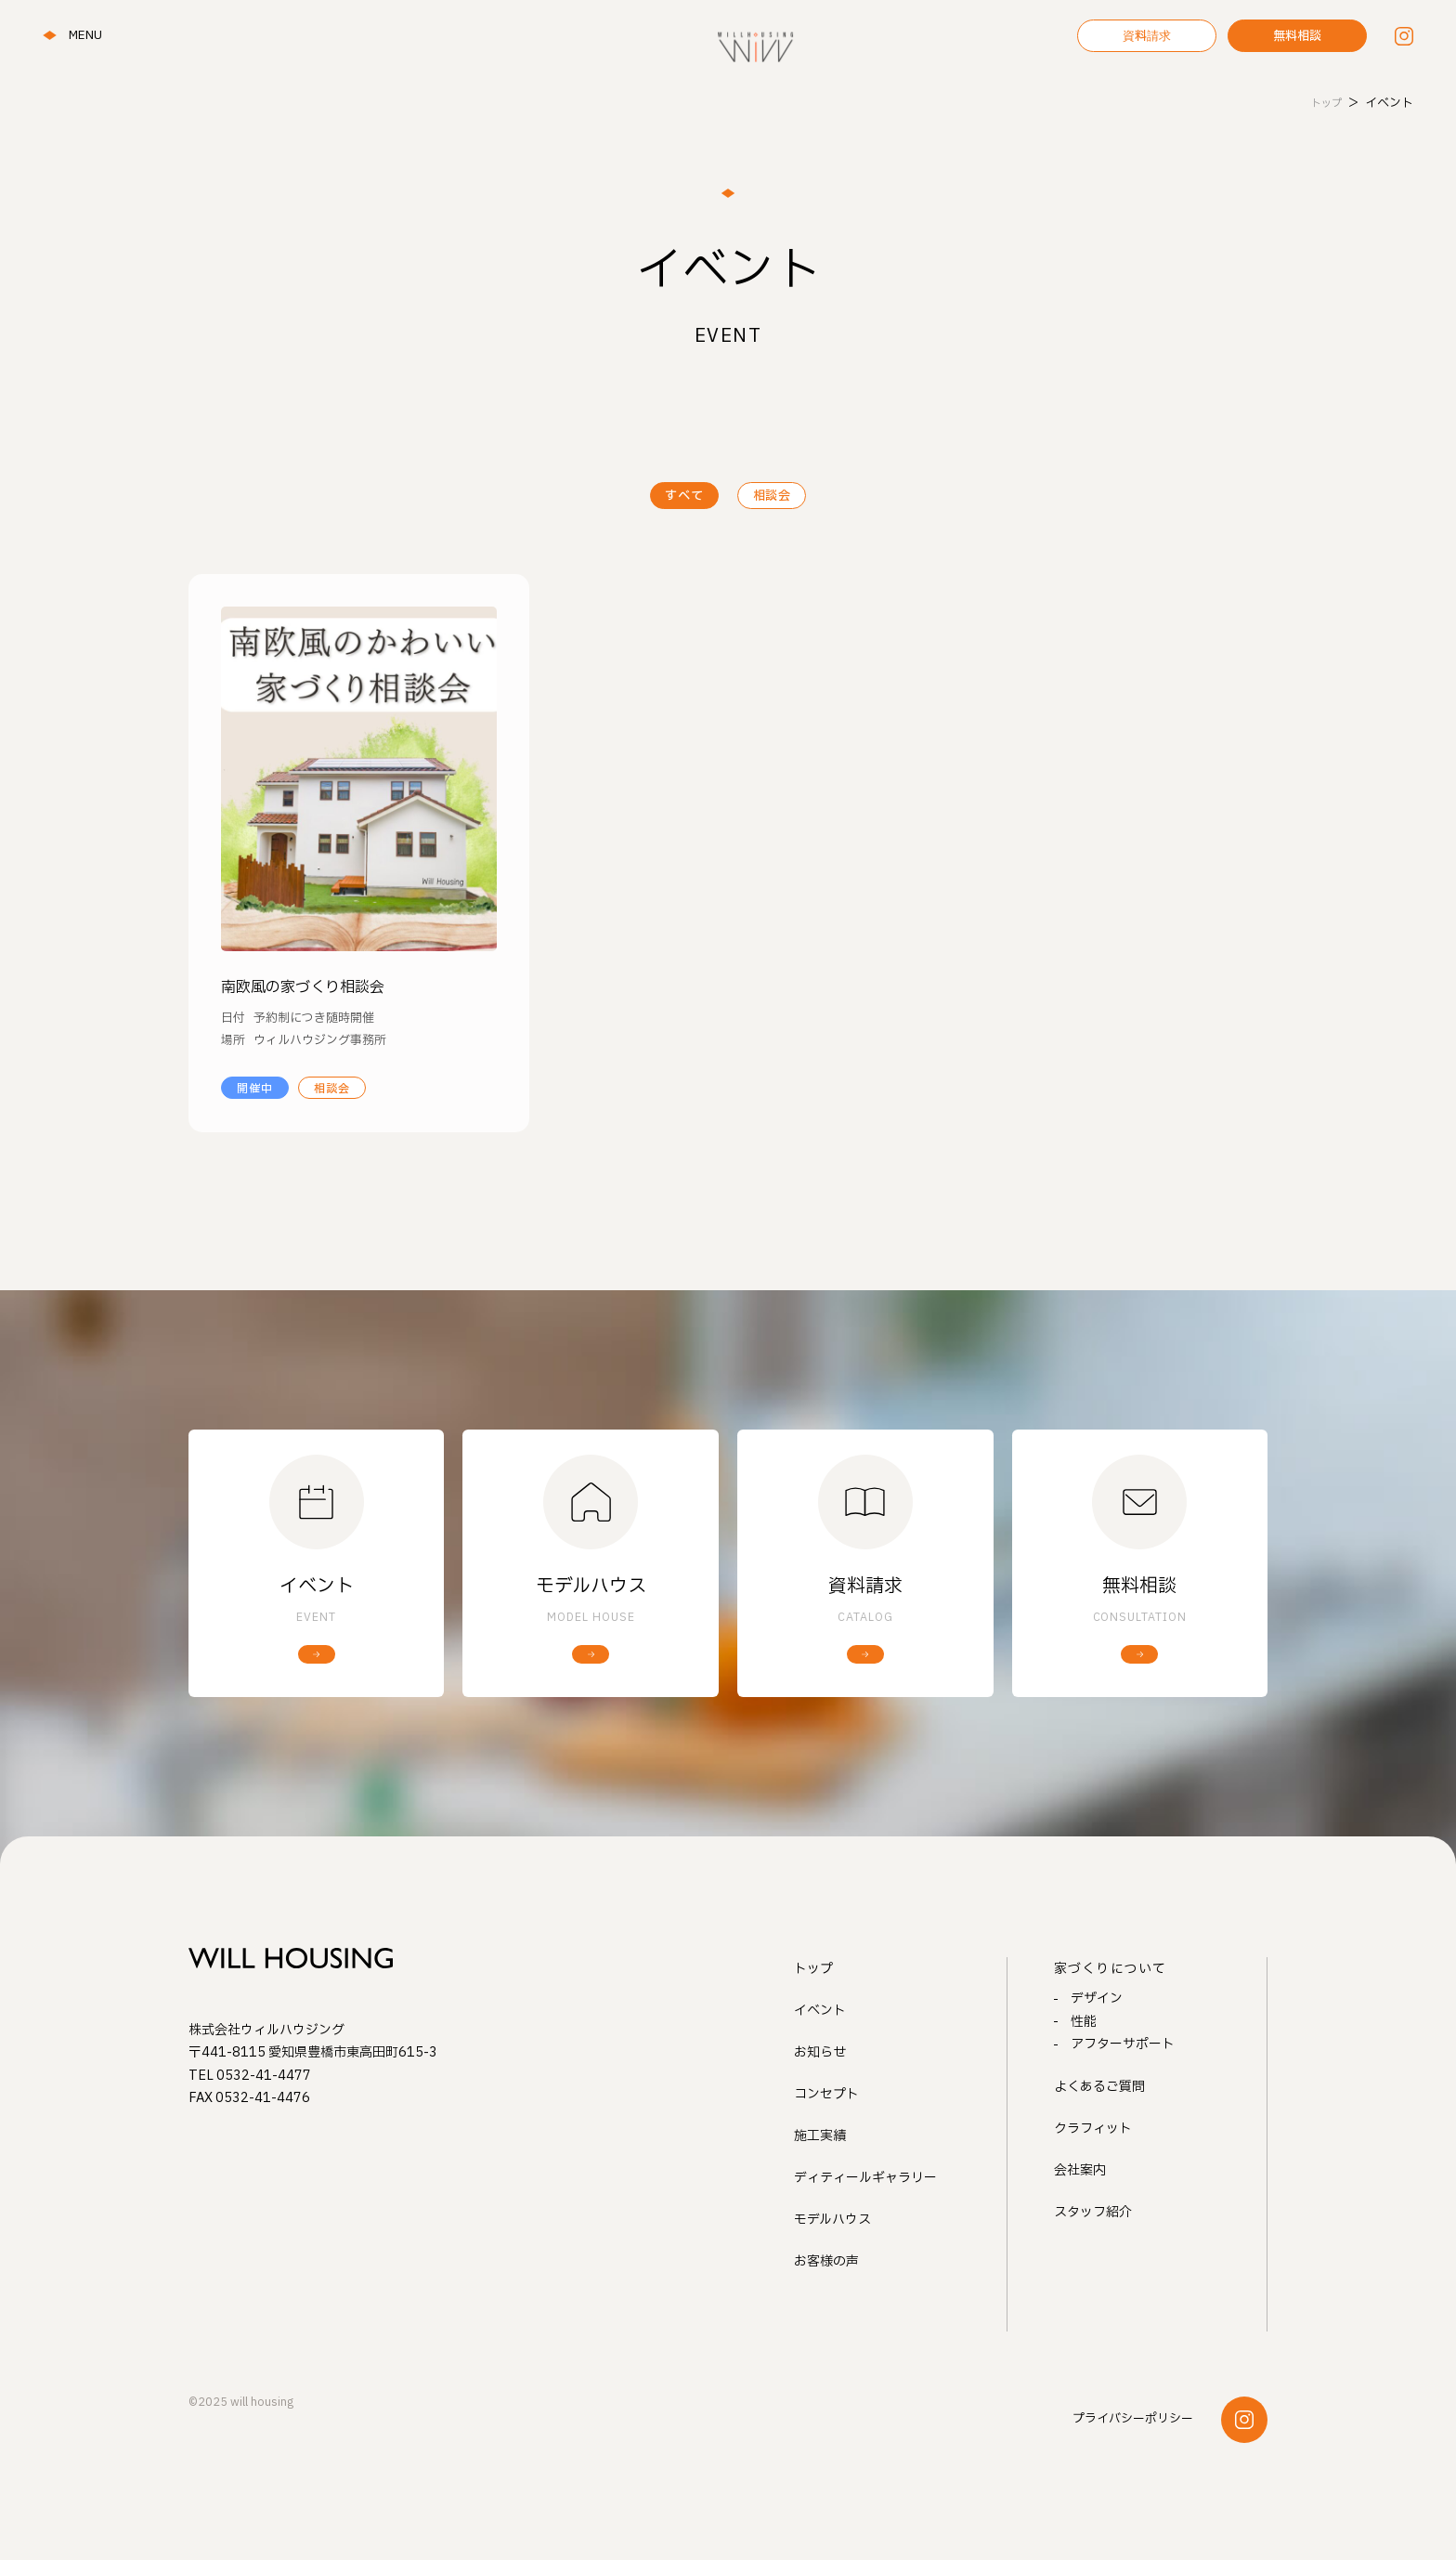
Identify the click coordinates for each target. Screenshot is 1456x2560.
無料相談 (1297, 37)
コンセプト (826, 2147)
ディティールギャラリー (865, 2230)
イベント (820, 2063)
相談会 (778, 496)
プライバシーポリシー (1132, 2471)
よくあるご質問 (1099, 2137)
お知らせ (820, 2105)
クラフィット (1093, 2178)
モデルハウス (832, 2272)
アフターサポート (1123, 2095)
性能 (1084, 2073)
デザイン (1097, 2050)
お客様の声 (826, 2314)
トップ (813, 2021)
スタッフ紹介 (1093, 2262)
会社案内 (1080, 2220)
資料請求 (1147, 37)
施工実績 (820, 2189)
